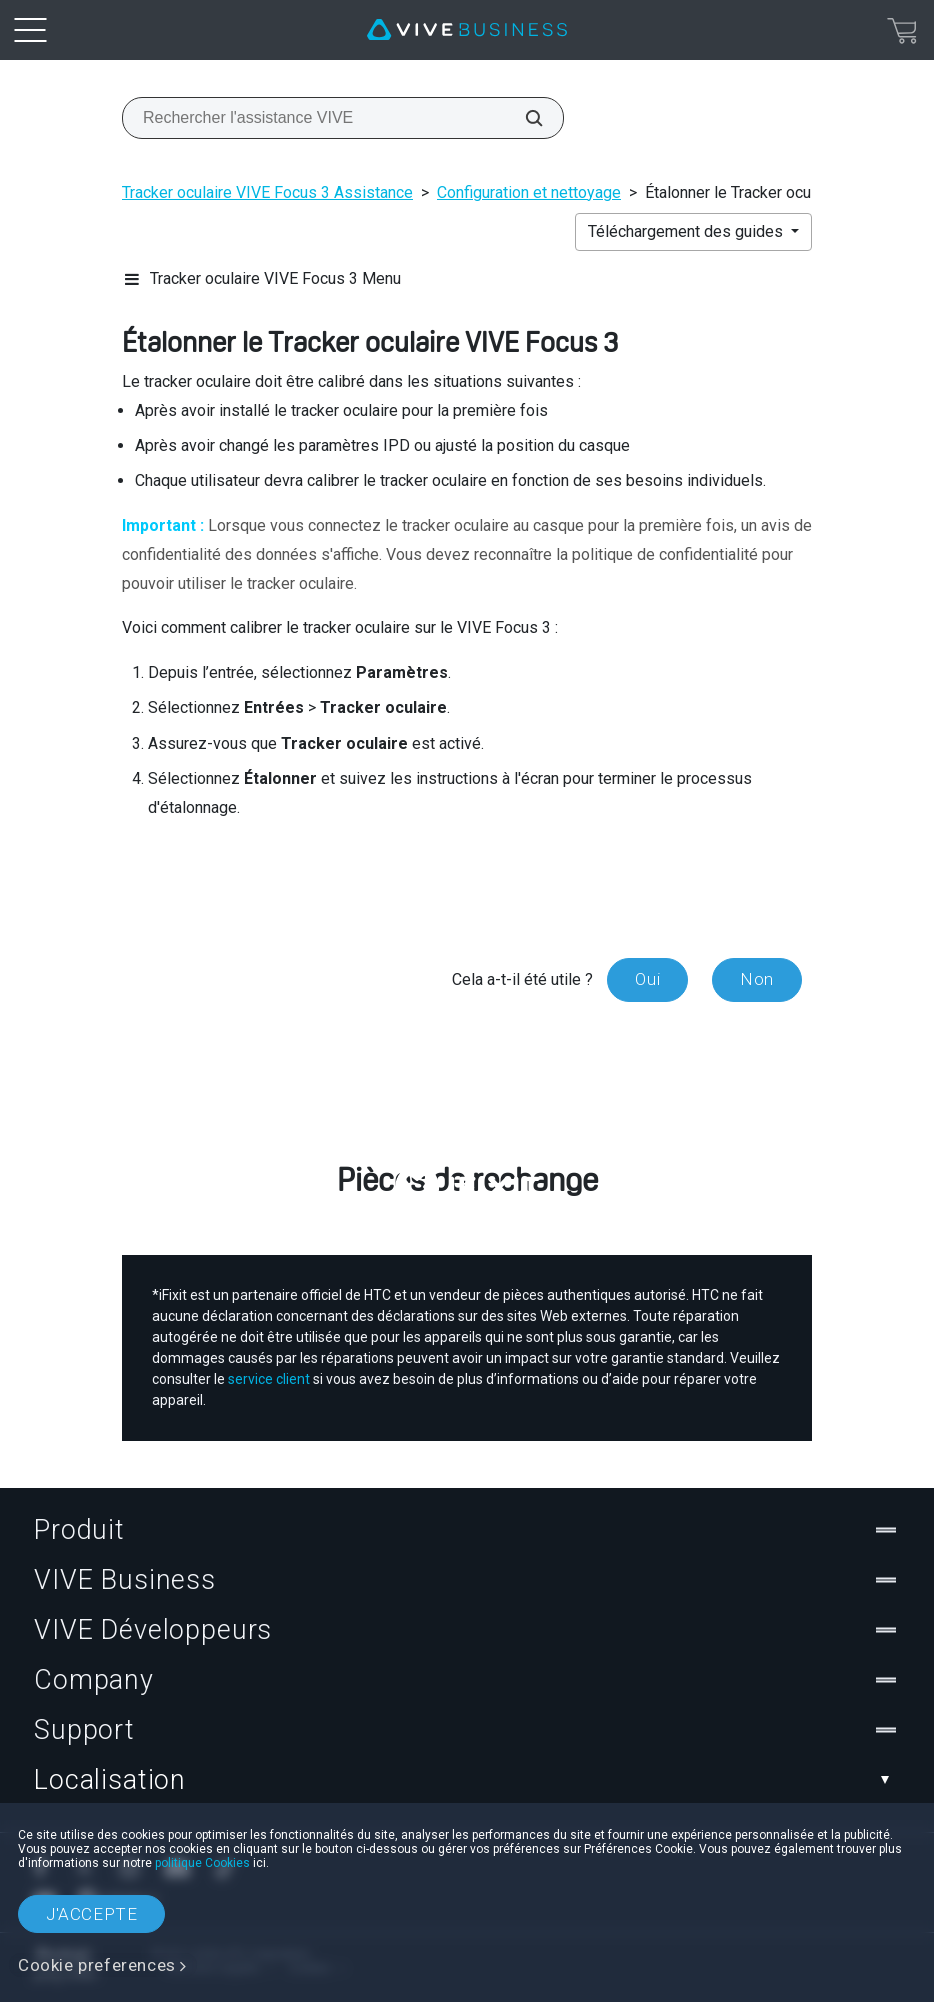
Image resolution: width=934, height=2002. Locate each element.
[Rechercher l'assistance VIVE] (523, 118)
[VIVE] (467, 30)
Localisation (467, 1780)
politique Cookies (202, 1863)
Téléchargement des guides (687, 231)
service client (269, 1379)
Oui (647, 979)
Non (757, 979)
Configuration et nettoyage (529, 192)
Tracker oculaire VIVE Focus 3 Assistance (267, 192)
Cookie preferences (97, 1965)
